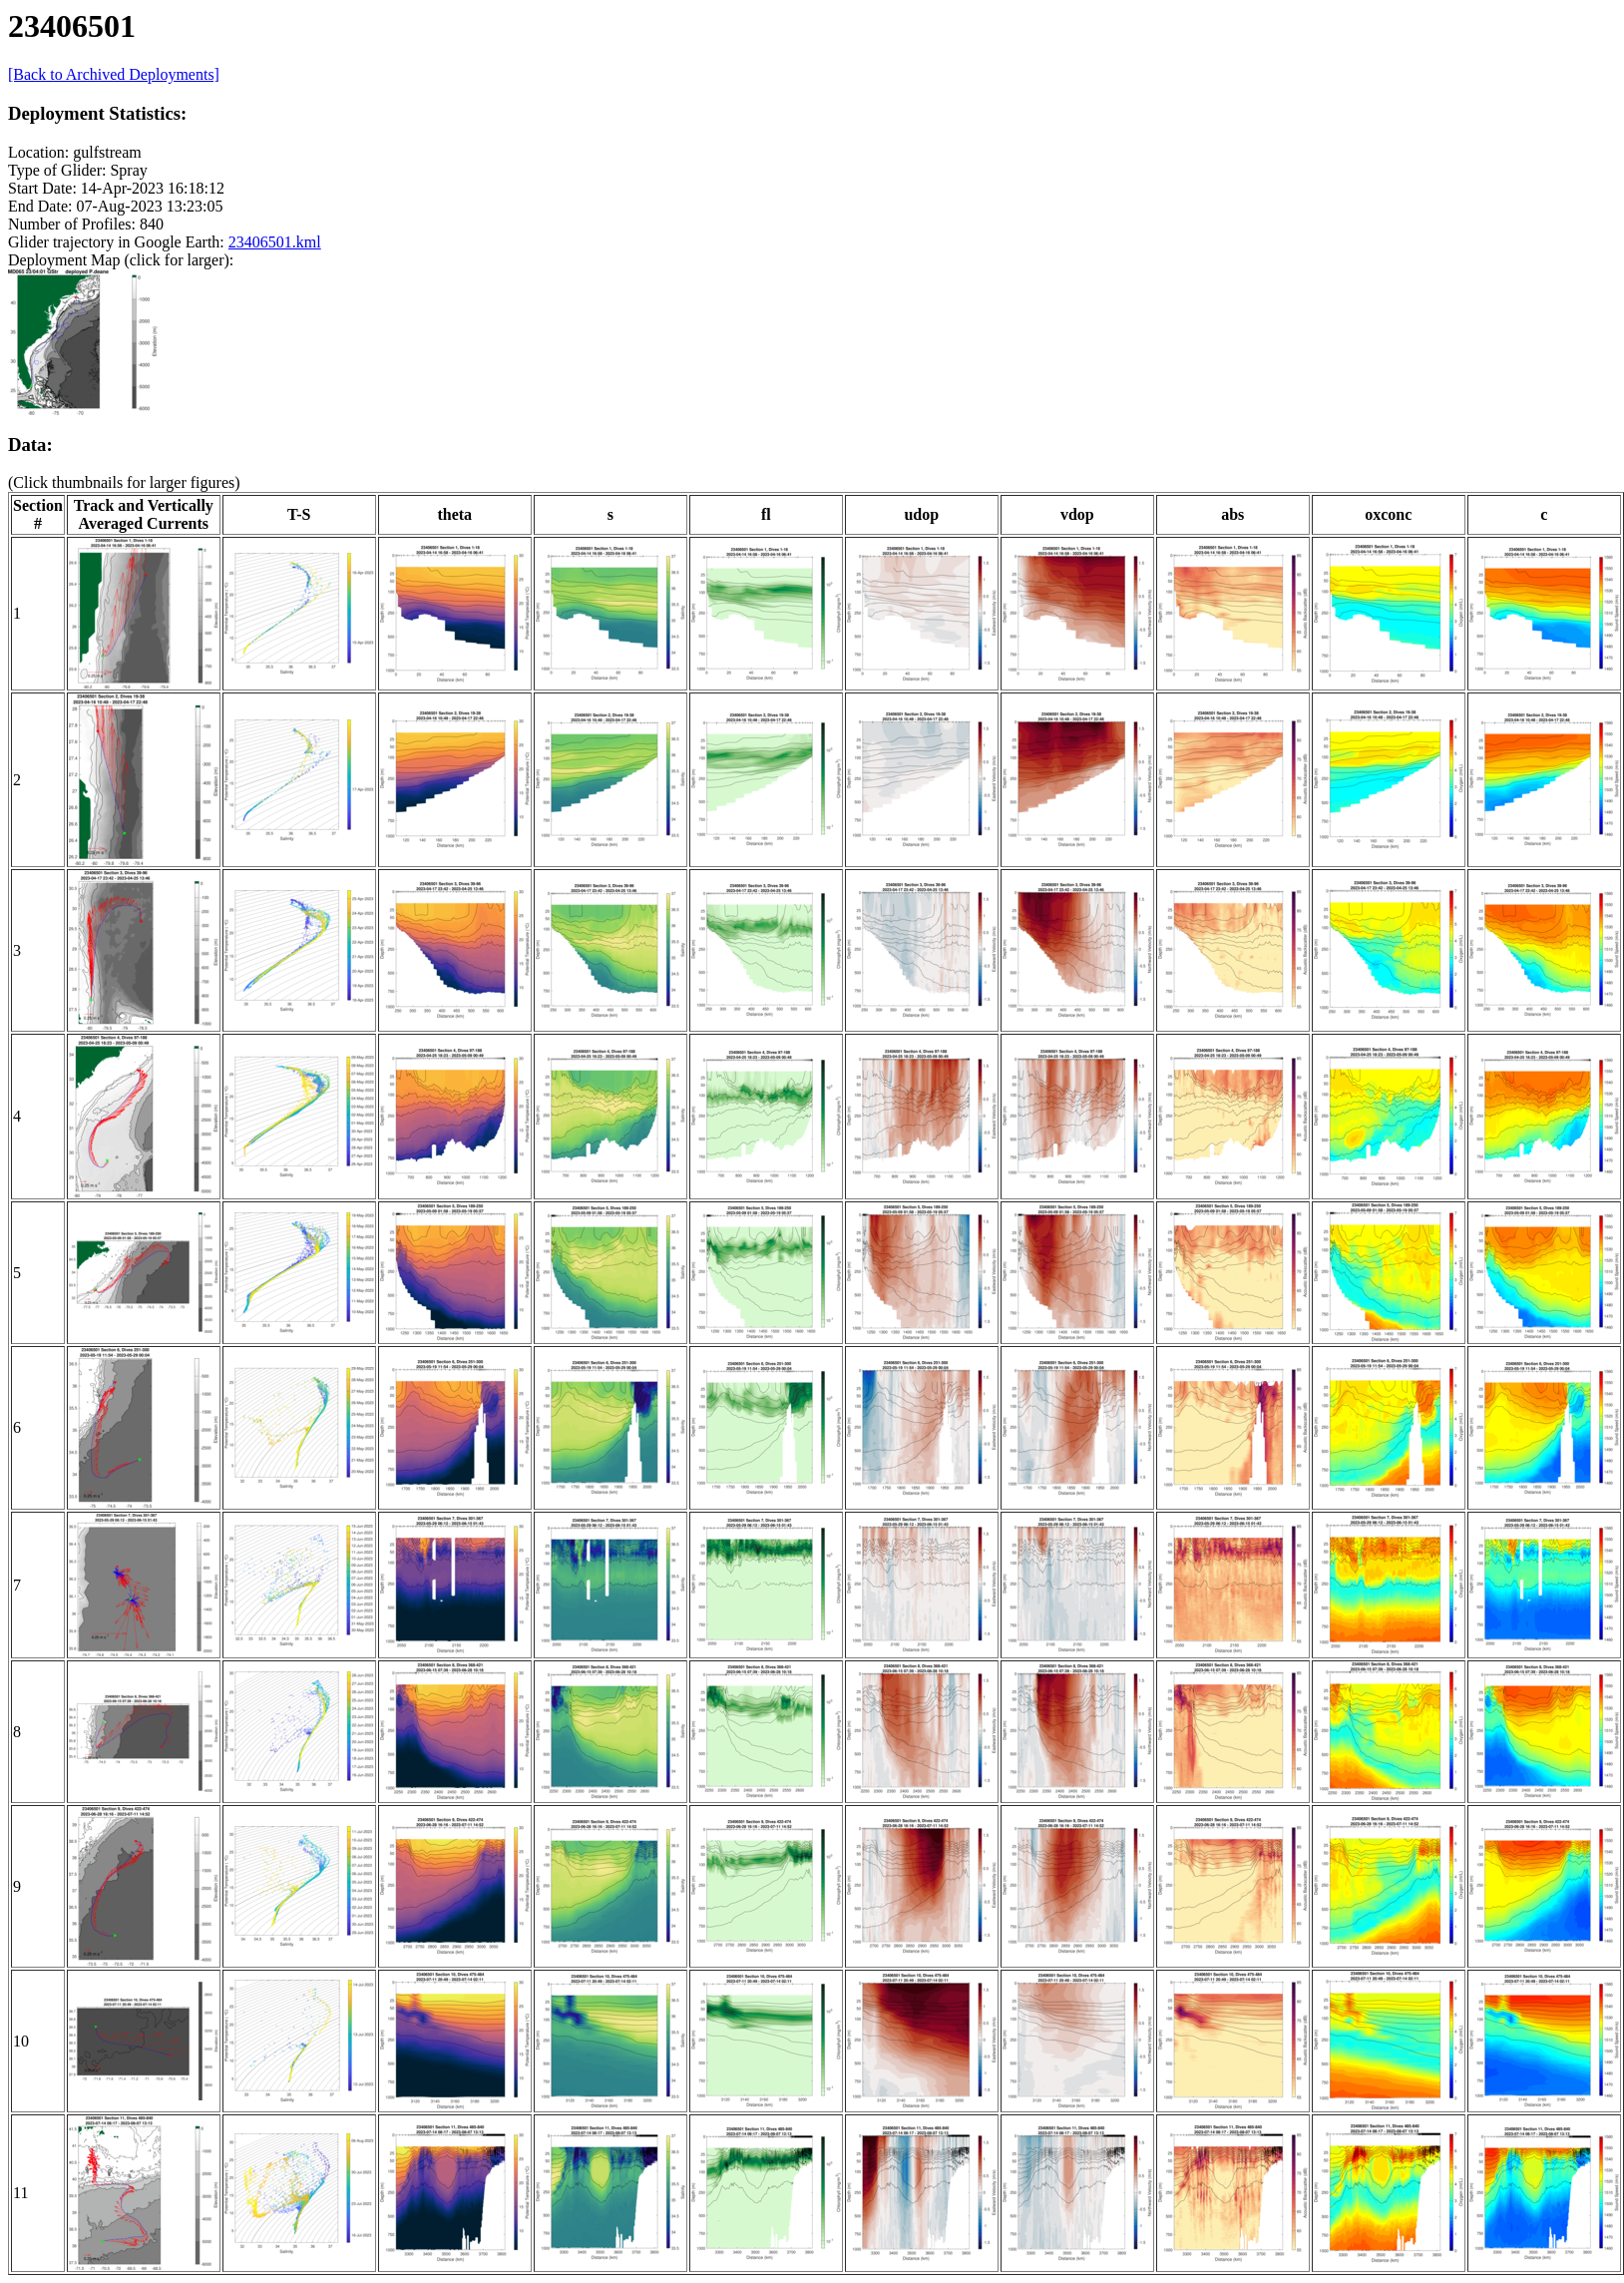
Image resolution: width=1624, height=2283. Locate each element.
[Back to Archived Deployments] (113, 74)
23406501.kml (274, 241)
